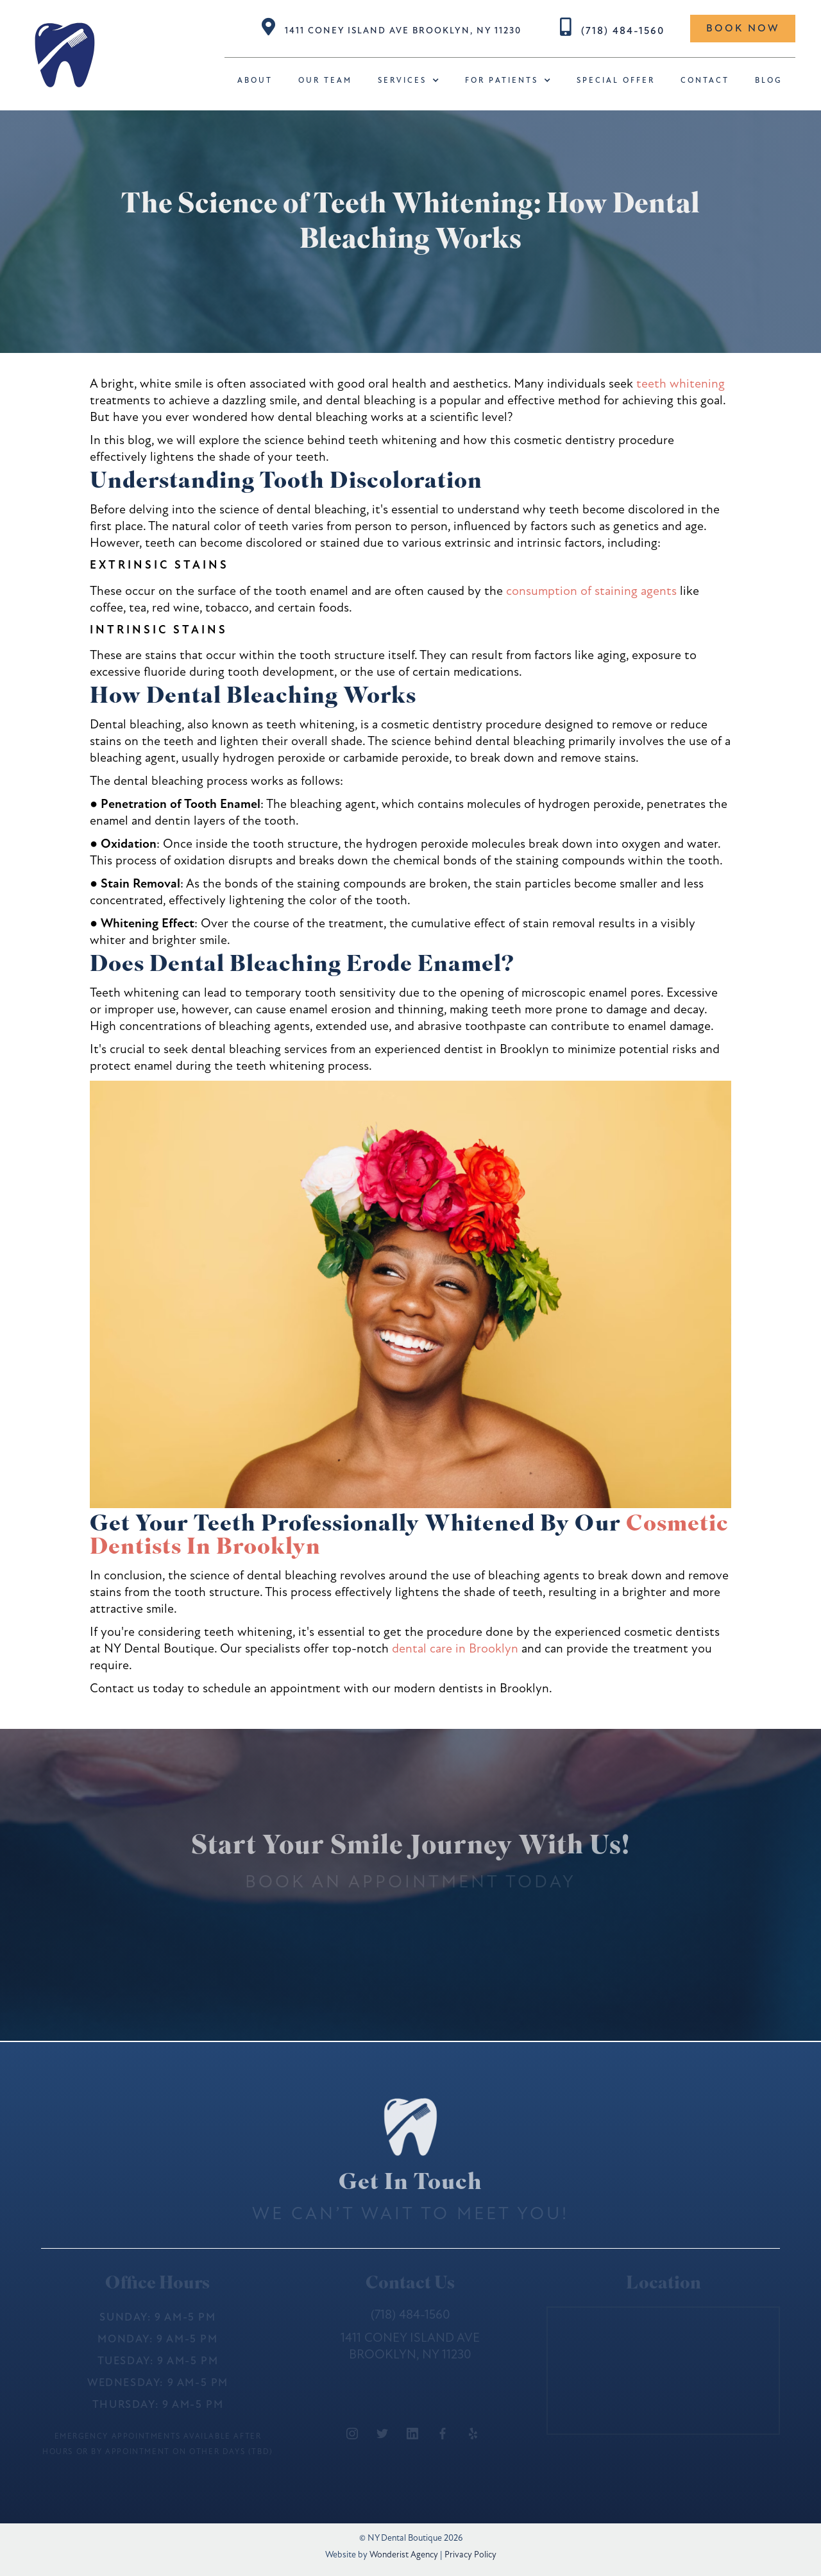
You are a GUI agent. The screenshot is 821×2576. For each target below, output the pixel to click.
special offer (616, 80)
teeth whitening (680, 383)
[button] (408, 81)
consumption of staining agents (591, 591)
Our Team (325, 80)
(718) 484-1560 (622, 30)
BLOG (769, 80)
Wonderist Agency (403, 2554)
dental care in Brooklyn (455, 1648)
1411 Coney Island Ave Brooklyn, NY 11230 (403, 30)
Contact (705, 80)
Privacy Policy (470, 2554)
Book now (742, 28)
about (255, 80)
